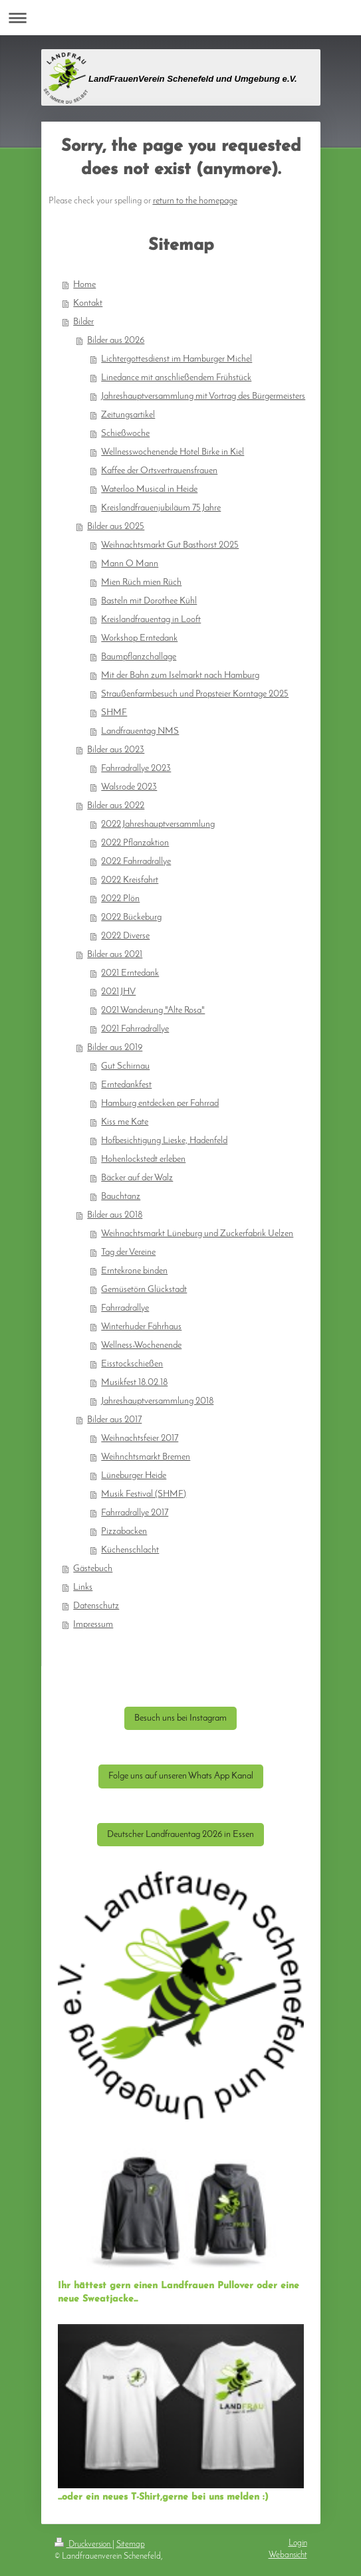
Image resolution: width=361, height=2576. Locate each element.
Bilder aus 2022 (115, 806)
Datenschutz (96, 1606)
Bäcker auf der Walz (137, 1178)
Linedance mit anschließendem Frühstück (176, 378)
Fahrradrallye (125, 1308)
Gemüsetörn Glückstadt (144, 1290)
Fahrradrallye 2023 (136, 769)
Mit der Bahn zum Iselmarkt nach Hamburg (180, 676)
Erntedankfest (126, 1085)
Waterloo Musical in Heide (149, 489)
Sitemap (130, 2544)
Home (84, 285)
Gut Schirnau (125, 1066)
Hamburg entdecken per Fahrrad (160, 1104)
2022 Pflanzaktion (135, 843)
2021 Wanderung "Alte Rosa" (153, 1011)
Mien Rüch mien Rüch (141, 583)
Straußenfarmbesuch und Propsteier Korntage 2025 (195, 694)
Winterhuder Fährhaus (141, 1327)
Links (82, 1587)
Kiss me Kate (124, 1122)
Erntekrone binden (134, 1271)
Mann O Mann (129, 564)
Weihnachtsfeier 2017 (139, 1439)
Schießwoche (125, 434)
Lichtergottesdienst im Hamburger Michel (176, 359)
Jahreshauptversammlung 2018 (157, 1401)
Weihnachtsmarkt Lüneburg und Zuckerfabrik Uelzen (197, 1234)
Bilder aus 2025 (115, 527)
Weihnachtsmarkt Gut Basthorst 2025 (170, 545)
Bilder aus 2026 (115, 341)
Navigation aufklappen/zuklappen (180, 17)
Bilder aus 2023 (115, 750)
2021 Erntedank (130, 973)
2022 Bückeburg (131, 917)
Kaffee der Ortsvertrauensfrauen (159, 471)
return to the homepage (195, 201)
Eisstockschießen (132, 1364)
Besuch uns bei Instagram (180, 1718)
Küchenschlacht (130, 1550)
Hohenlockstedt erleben (143, 1159)
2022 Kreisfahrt (129, 880)
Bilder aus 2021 (114, 955)
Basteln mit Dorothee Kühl (149, 601)
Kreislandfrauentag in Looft (151, 620)
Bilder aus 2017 (114, 1420)
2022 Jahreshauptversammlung (158, 824)
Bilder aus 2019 (114, 1048)
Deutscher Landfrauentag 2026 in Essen (180, 1835)
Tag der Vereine (128, 1252)
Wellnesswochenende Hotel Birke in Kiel (172, 452)
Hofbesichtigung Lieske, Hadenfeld (164, 1141)
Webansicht (288, 2555)
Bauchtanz (120, 1197)
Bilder (83, 322)
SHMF (114, 713)
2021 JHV (118, 992)
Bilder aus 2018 (114, 1215)
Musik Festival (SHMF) (143, 1494)
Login (298, 2543)
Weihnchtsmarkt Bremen (145, 1457)
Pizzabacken (124, 1532)
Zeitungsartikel (128, 415)
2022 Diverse (125, 936)
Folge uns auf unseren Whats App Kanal (180, 1776)
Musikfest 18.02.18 (134, 1383)
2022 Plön (120, 899)
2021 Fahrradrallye (135, 1029)
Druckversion (83, 2544)
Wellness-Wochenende (141, 1345)
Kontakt (87, 303)
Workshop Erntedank (139, 638)
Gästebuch (92, 1569)
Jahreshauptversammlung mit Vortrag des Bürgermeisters (203, 396)
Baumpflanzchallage (138, 657)
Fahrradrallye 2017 (134, 1513)
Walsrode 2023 (129, 787)
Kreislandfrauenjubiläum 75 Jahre (161, 508)
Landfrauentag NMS (140, 731)
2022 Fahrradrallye (136, 862)
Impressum (93, 1625)
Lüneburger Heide (133, 1476)
